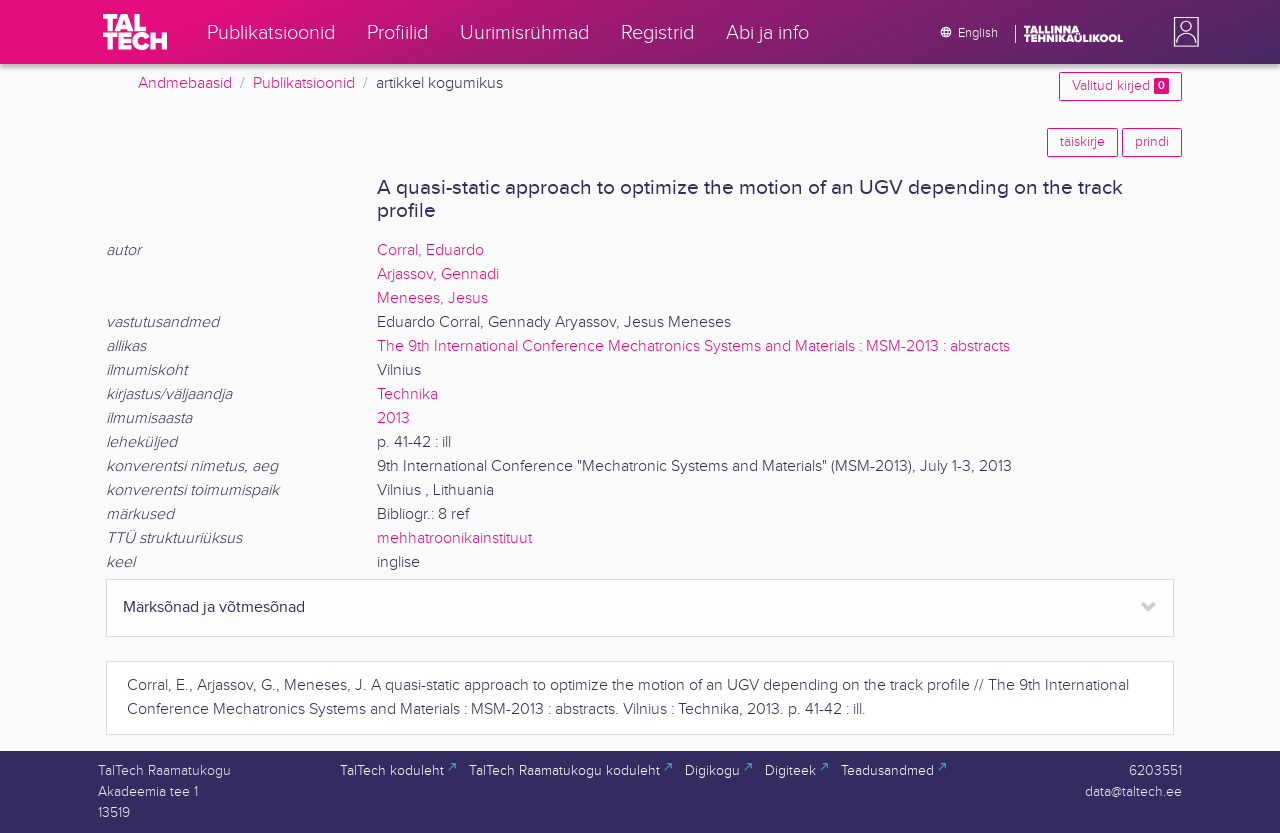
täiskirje (1082, 142)
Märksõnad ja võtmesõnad (214, 607)
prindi (1152, 142)
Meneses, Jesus (432, 298)
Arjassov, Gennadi (438, 274)
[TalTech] (135, 32)
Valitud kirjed (1120, 86)
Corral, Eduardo (430, 250)
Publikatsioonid (304, 83)
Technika (407, 394)
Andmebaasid (185, 83)
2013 (393, 418)
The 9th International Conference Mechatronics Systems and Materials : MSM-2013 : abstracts (693, 346)
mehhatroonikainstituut (454, 538)
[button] (1182, 32)
